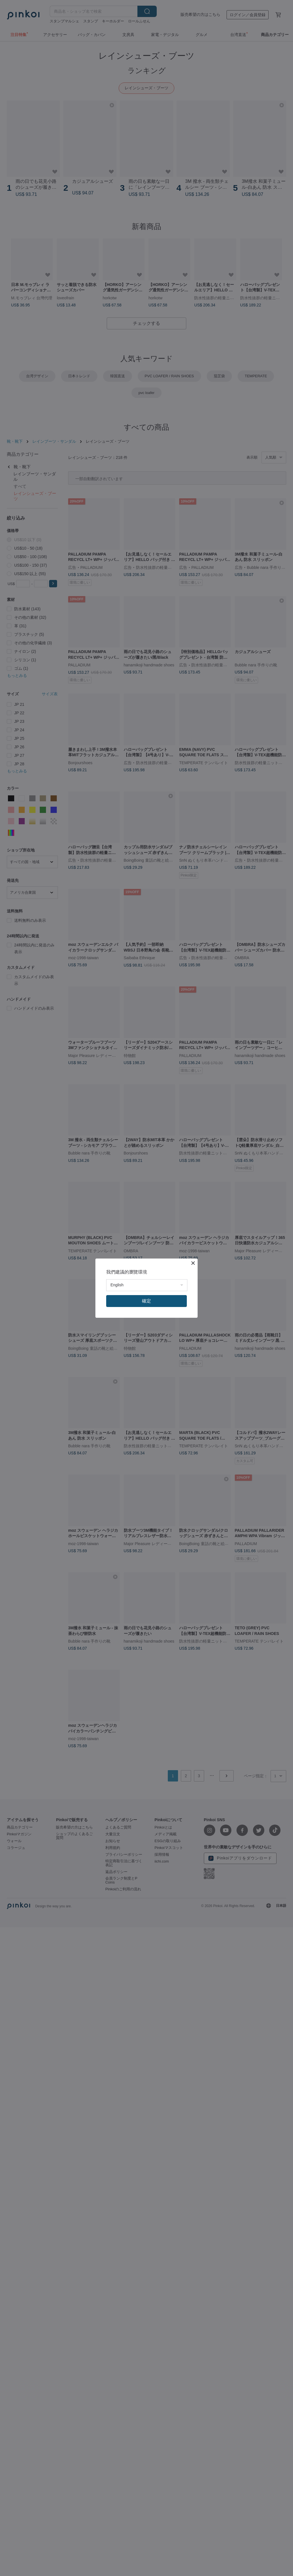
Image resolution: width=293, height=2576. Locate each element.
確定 (146, 1300)
